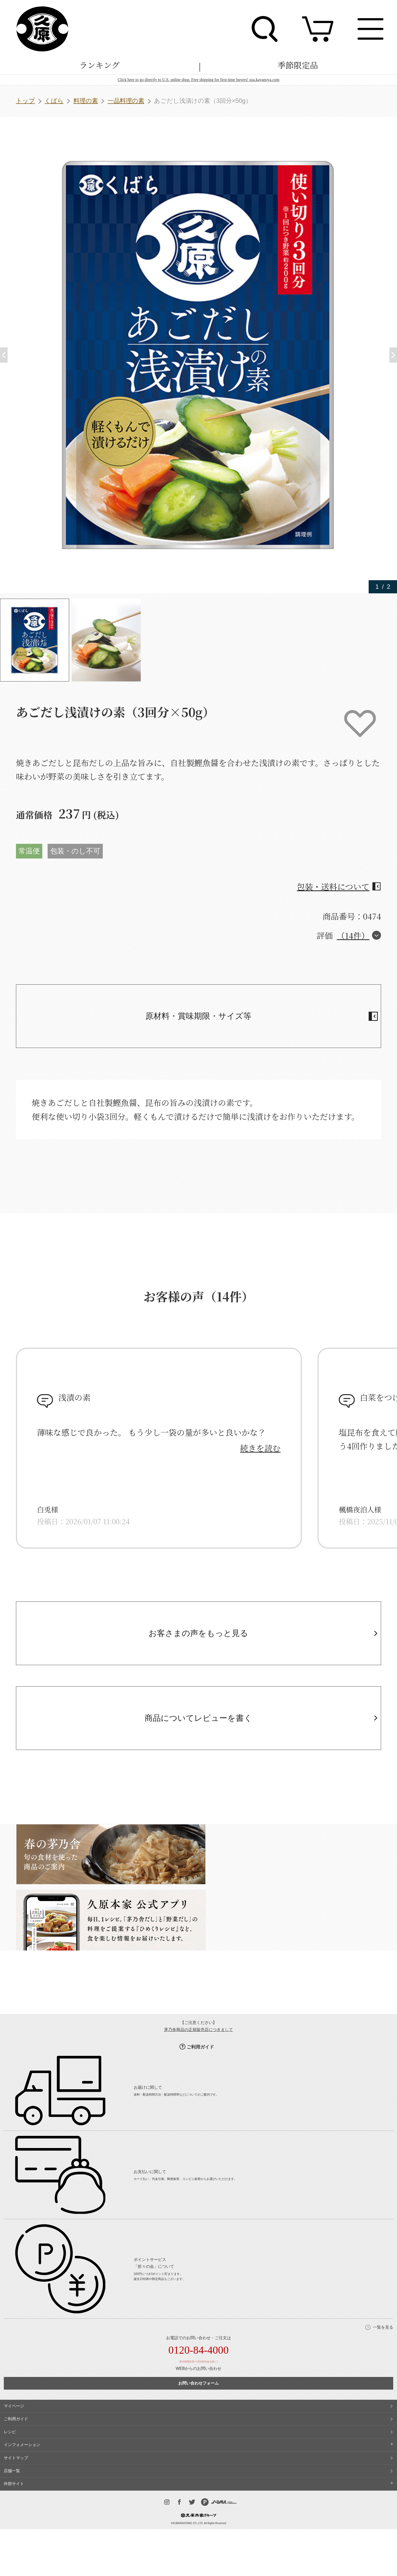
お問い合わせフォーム (198, 2383)
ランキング (99, 65)
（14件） (353, 935)
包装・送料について (333, 886)
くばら (54, 100)
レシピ (10, 2432)
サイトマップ (16, 2458)
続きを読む (260, 1448)
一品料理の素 (126, 100)
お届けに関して (148, 2087)
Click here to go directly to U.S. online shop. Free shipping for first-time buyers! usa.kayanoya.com (199, 79)
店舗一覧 (12, 2471)
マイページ (14, 2406)
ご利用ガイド (200, 2047)
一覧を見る (383, 2327)
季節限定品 (297, 65)
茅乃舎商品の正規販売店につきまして (198, 2029)
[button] (4, 355)
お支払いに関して (150, 2172)
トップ (25, 100)
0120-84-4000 (198, 2350)
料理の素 (85, 100)
